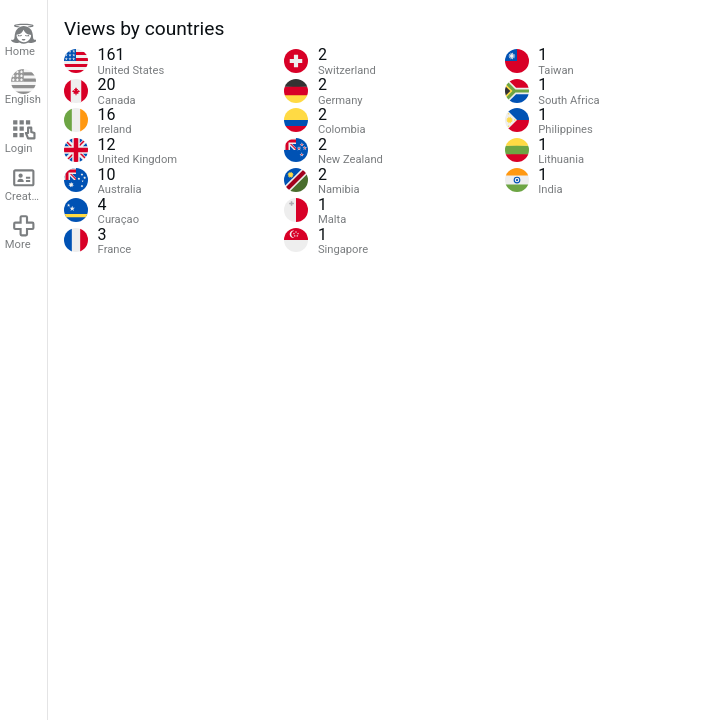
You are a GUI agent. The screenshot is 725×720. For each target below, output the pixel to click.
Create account (26, 184)
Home (21, 40)
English (23, 88)
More (21, 232)
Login (21, 136)
